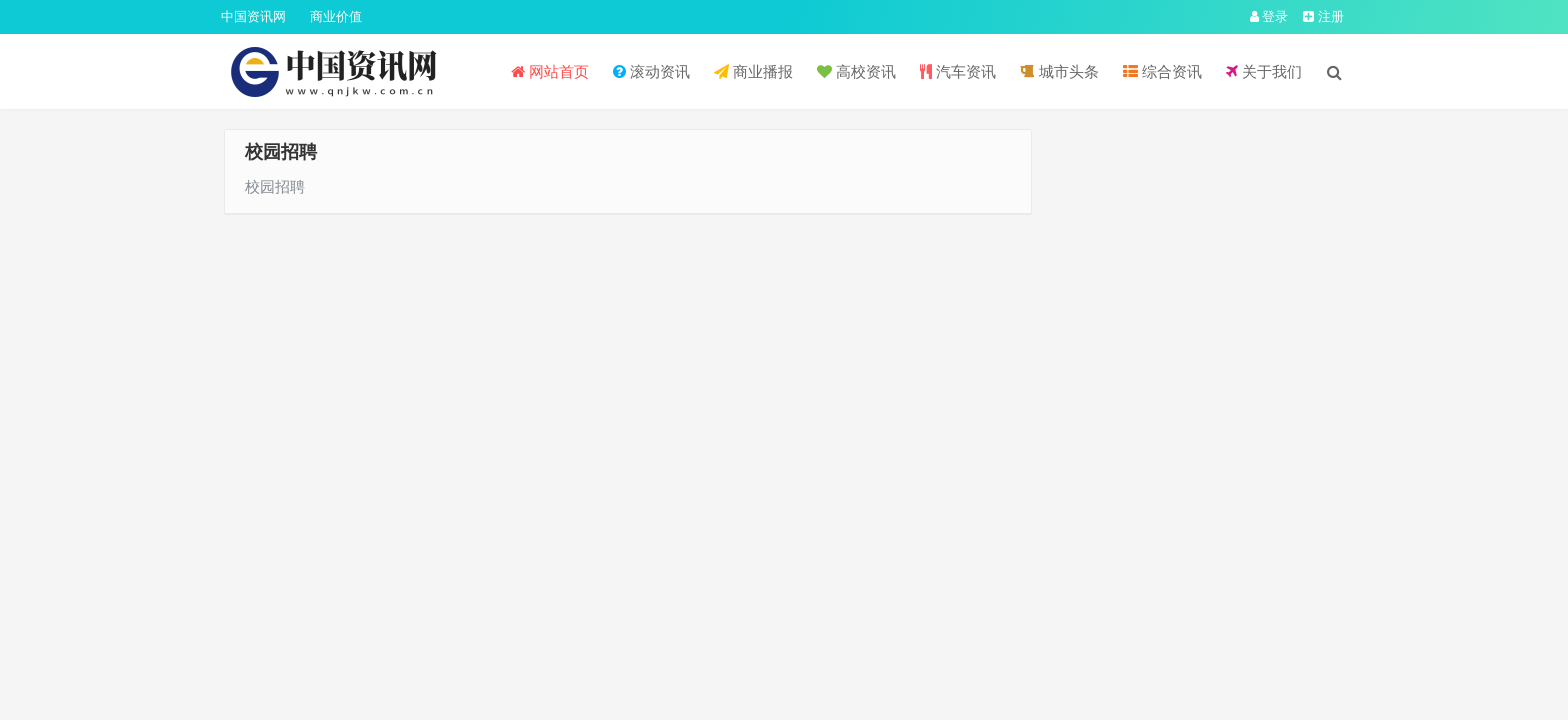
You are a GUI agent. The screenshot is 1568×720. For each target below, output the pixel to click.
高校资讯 (856, 71)
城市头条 (1059, 71)
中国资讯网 (253, 16)
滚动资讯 (651, 71)
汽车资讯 (958, 71)
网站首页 (550, 71)
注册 (1323, 16)
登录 (1269, 16)
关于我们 (1264, 71)
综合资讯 (1162, 71)
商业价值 (336, 16)
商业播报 (753, 71)
